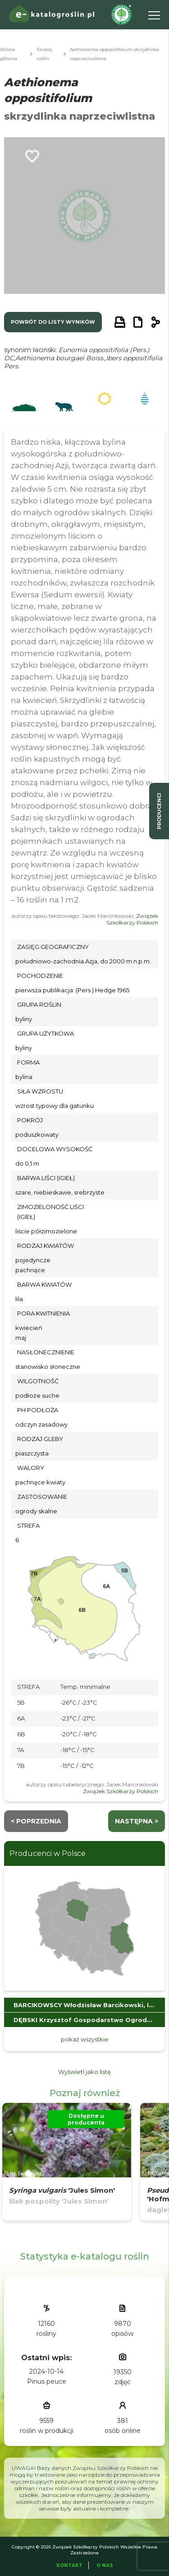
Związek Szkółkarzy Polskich (132, 919)
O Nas (104, 2565)
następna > (136, 1821)
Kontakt (69, 2565)
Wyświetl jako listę (84, 2071)
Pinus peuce (46, 2381)
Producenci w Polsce (47, 1853)
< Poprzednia (36, 1821)
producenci (159, 811)
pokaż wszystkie (85, 2039)
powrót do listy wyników (53, 322)
